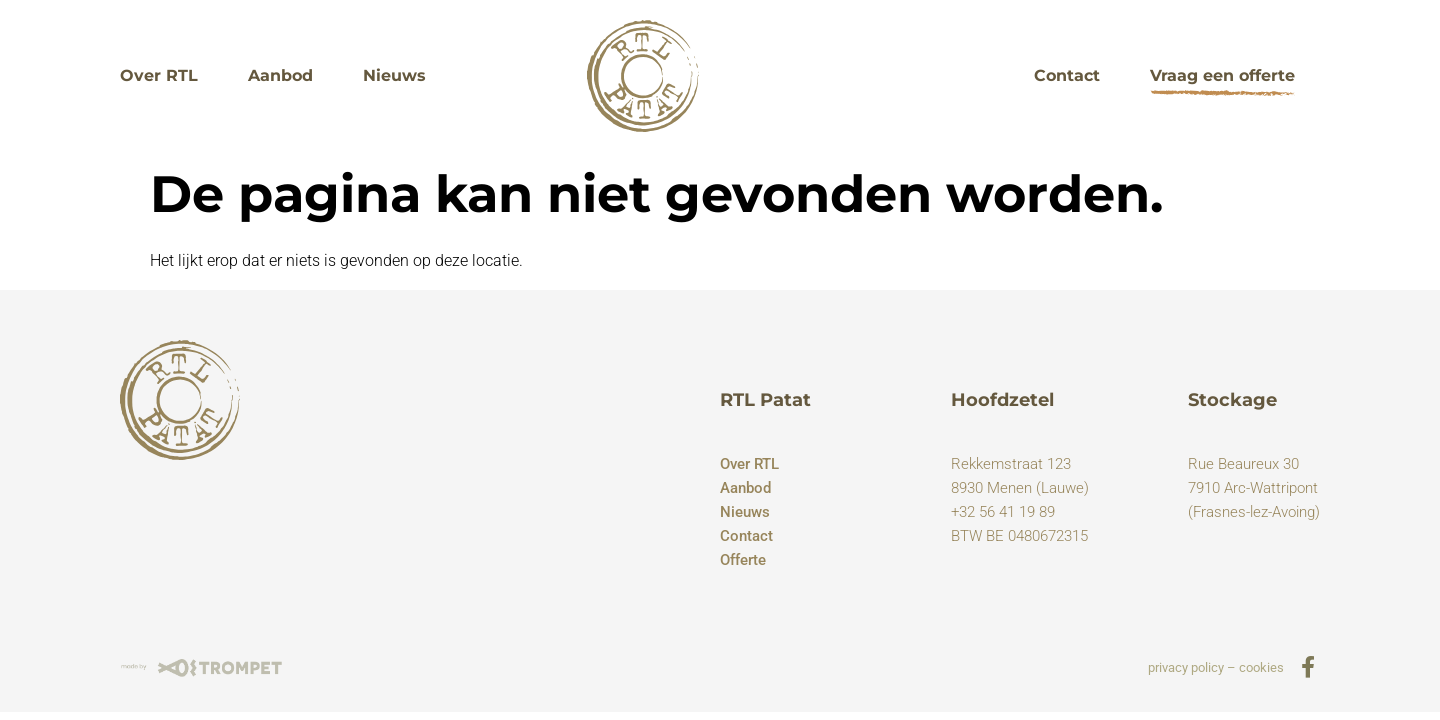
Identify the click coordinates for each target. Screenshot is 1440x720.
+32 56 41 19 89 (1003, 512)
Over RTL (159, 75)
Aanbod (280, 75)
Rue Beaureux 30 (1243, 464)
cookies (1261, 667)
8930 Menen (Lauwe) (1020, 488)
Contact (1067, 75)
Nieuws (394, 75)
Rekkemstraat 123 (1011, 464)
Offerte (743, 560)
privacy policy (1186, 667)
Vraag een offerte (1222, 75)
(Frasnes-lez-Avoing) (1254, 512)
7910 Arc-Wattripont (1253, 488)
